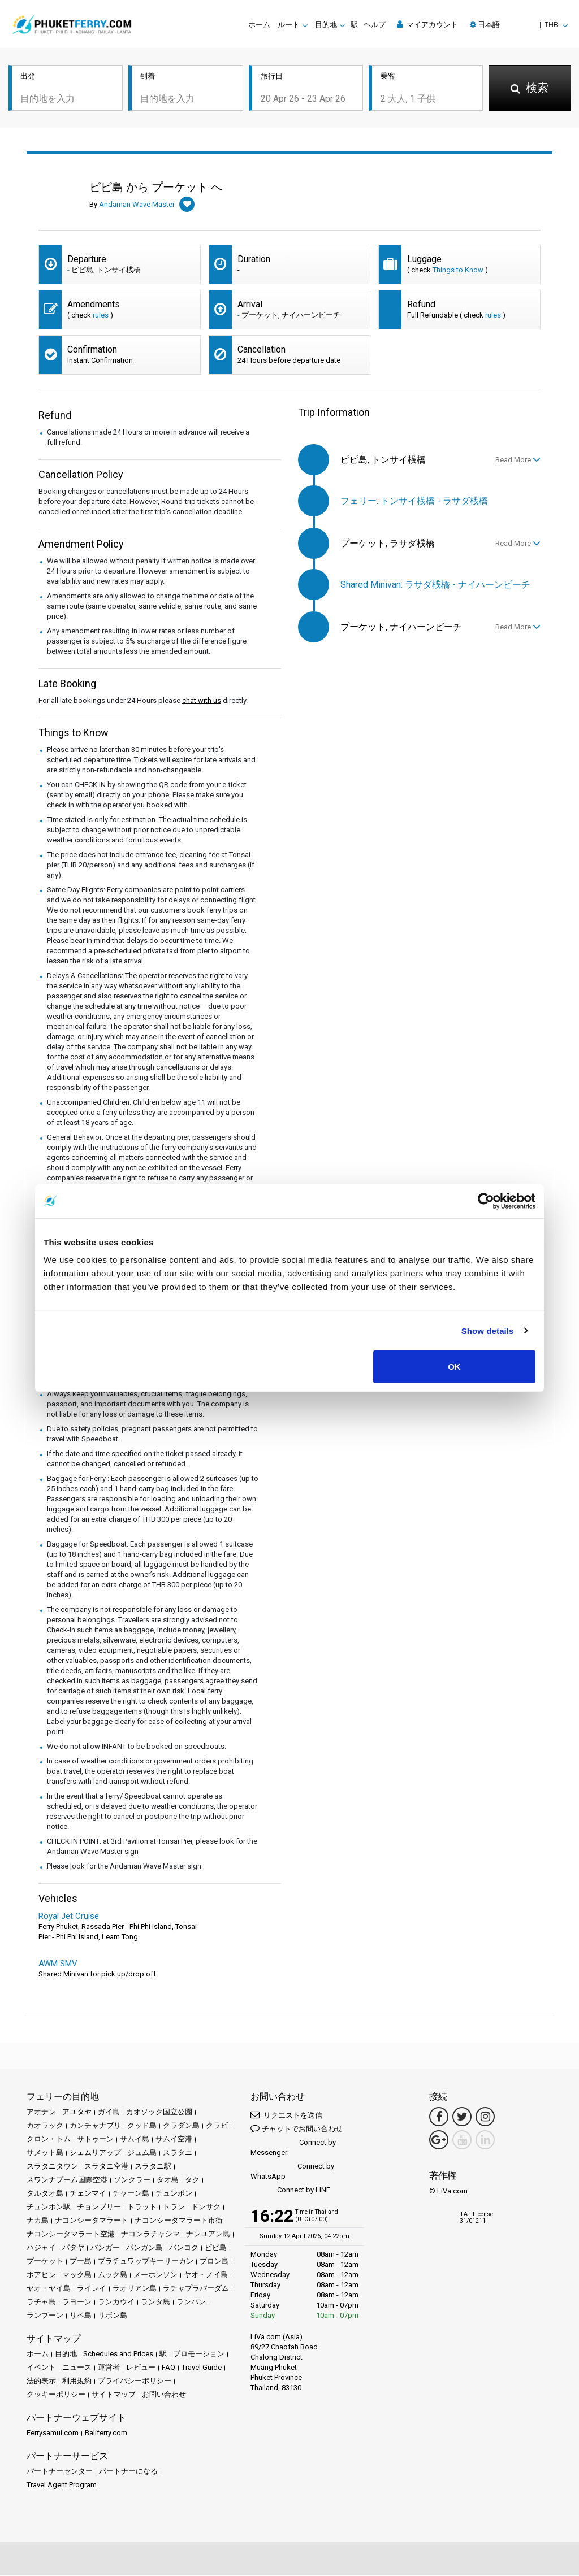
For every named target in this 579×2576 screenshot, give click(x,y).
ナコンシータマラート (91, 2221)
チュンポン (173, 2194)
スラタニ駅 (153, 2167)
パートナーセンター (60, 2472)
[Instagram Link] (485, 2117)
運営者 (109, 2368)
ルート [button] (289, 24)
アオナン (41, 2113)
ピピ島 (216, 2248)
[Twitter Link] (462, 2117)
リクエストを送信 (286, 2116)
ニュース (77, 2368)
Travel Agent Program (62, 2486)
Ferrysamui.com (53, 2434)
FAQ (168, 2368)
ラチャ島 (41, 2303)
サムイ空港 (173, 2140)
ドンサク (206, 2208)
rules (101, 316)
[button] (519, 24)
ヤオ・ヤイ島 (49, 2289)
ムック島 (112, 2275)
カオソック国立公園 (159, 2113)
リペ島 (81, 2316)
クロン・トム (49, 2140)
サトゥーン (95, 2140)
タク (192, 2181)
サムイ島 (134, 2140)
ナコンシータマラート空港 (71, 2235)
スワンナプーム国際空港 (67, 2181)
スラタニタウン (52, 2167)
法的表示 (41, 2382)
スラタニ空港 (106, 2167)
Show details (487, 1330)
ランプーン (45, 2316)
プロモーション (198, 2355)
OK (454, 1366)
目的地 (66, 2355)
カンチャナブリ (95, 2126)
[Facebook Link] (438, 2117)
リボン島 (112, 2316)
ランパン (191, 2303)
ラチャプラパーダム (196, 2289)
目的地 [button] (326, 24)
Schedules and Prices (118, 2355)
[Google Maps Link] (438, 2141)
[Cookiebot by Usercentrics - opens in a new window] (486, 1200)
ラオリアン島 (135, 2289)
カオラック (45, 2126)
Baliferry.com (106, 2434)
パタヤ (73, 2248)
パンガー (105, 2248)
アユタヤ (77, 2113)
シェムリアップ (95, 2153)
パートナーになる (128, 2472)
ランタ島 (155, 2303)
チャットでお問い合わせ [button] (296, 2129)
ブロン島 (214, 2262)
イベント (41, 2368)
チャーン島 (131, 2194)
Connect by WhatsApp (292, 2172)
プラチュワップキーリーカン (145, 2262)
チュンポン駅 (49, 2208)
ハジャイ (41, 2248)
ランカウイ (116, 2303)
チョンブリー (99, 2208)
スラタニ (177, 2153)
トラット (142, 2208)
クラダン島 (181, 2126)
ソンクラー (132, 2181)
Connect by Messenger (293, 2148)
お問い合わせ (164, 2395)
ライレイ (91, 2289)
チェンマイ (88, 2194)
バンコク (183, 2248)
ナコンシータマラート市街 (179, 2221)
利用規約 (77, 2382)
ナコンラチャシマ (150, 2235)
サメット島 (45, 2153)
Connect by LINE (290, 2191)
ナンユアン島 (208, 2235)
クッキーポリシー (56, 2395)
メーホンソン (155, 2275)
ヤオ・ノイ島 (206, 2275)
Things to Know (458, 271)
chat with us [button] (201, 701)
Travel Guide (202, 2368)
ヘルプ (375, 24)
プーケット (45, 2262)
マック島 (77, 2275)
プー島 (81, 2262)
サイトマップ (114, 2395)
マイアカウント (427, 24)
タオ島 (168, 2181)
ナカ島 (38, 2221)
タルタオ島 (45, 2194)
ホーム (259, 24)
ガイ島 (109, 2113)
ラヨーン (77, 2303)
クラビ (217, 2126)
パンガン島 (144, 2248)
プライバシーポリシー (134, 2382)
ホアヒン (41, 2275)
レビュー (140, 2368)
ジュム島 (142, 2153)
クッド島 (142, 2126)
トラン (174, 2208)
